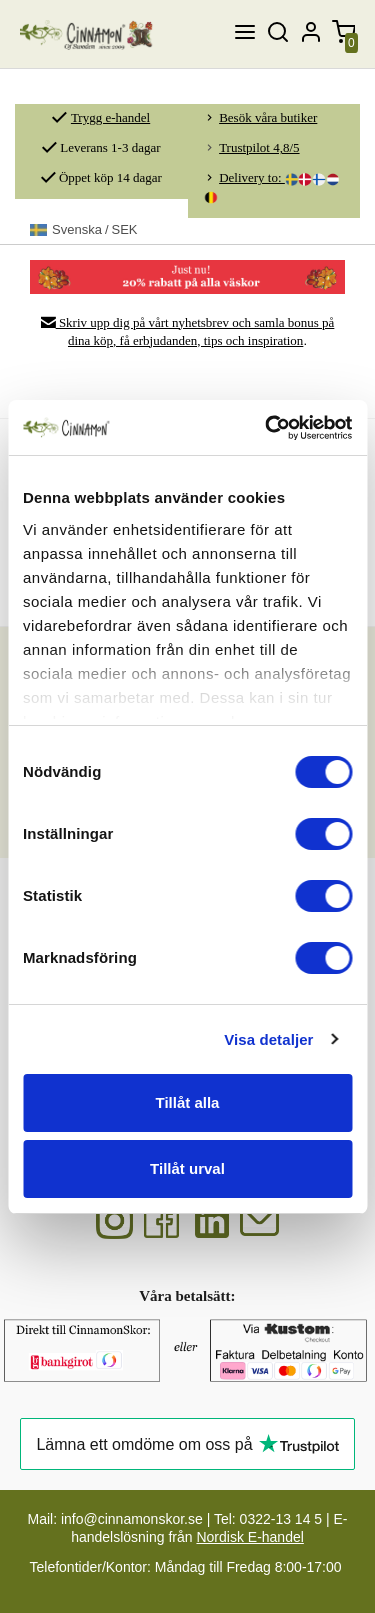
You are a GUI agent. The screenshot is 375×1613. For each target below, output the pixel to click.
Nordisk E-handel (249, 1537)
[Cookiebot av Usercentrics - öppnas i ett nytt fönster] (267, 428)
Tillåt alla (188, 1102)
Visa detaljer (268, 1039)
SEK (84, 230)
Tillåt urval (187, 1168)
